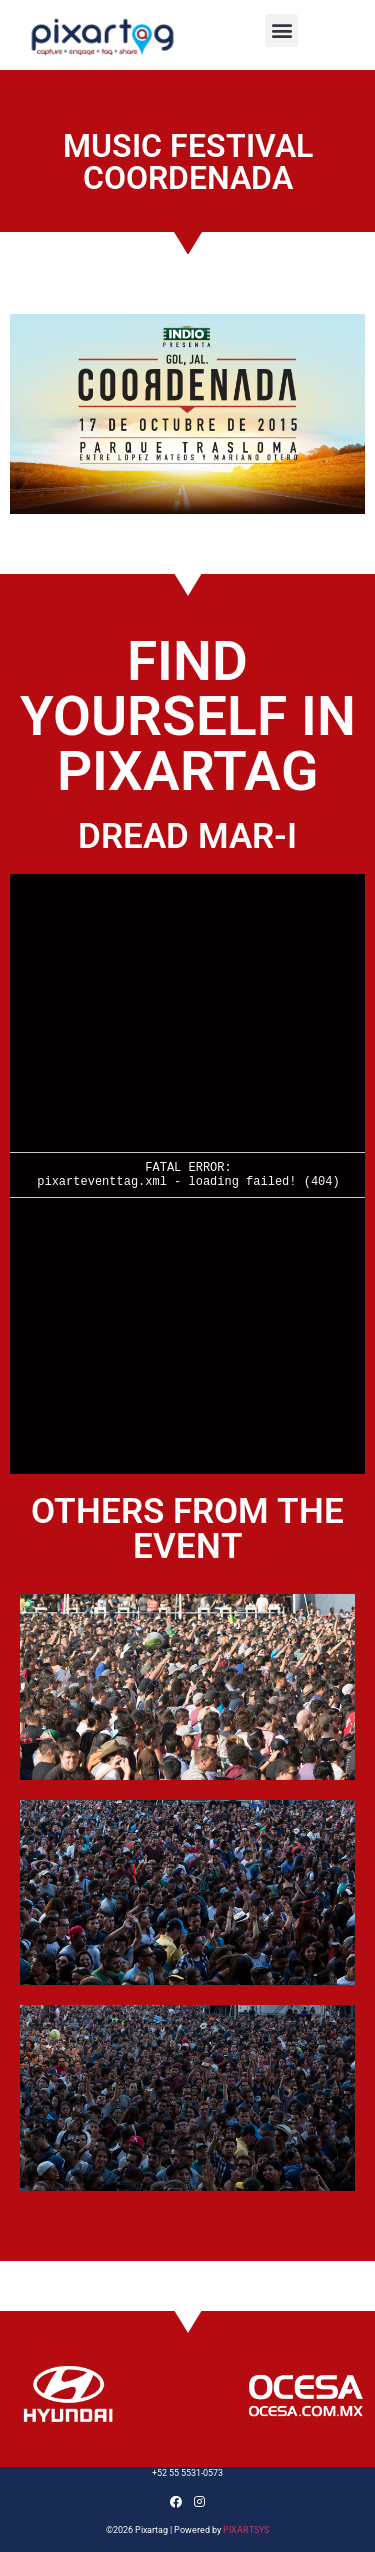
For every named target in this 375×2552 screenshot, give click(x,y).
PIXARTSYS (246, 2530)
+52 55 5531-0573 (187, 2473)
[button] (281, 30)
